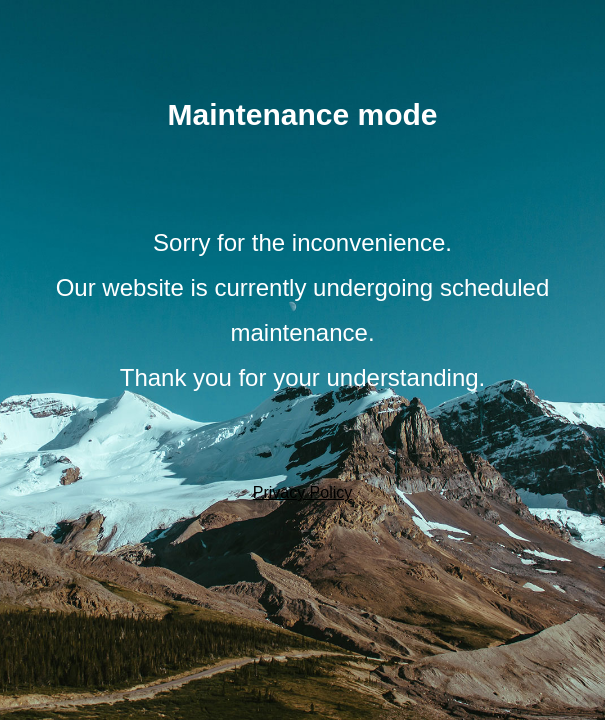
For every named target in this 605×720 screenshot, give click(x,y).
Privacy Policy (303, 492)
